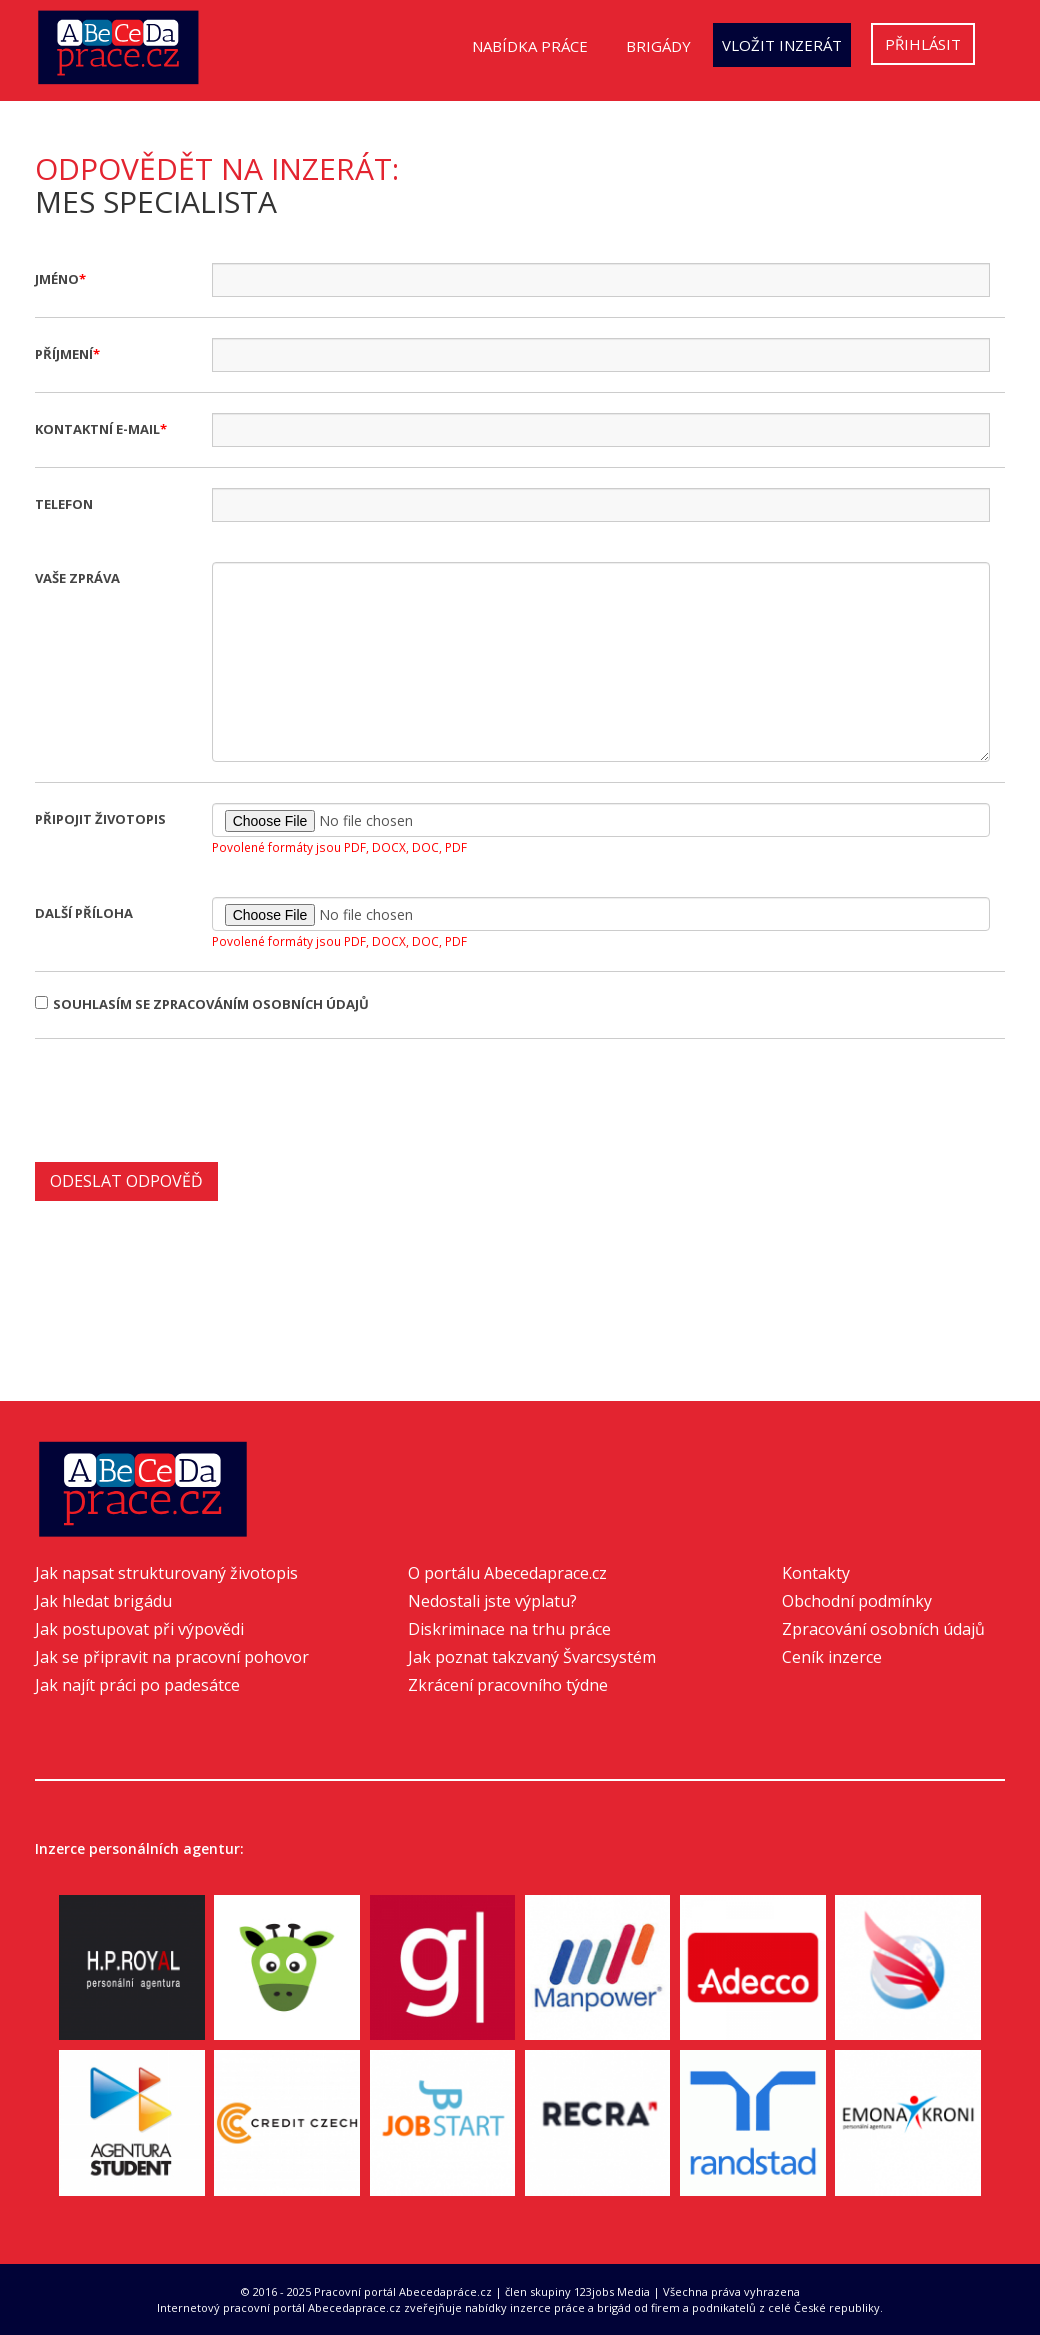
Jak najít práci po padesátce (137, 1685)
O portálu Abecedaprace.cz (507, 1573)
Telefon (64, 504)
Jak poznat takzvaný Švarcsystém (532, 1657)
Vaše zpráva (77, 578)
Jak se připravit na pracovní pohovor (172, 1657)
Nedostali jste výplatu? (492, 1601)
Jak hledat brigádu (103, 1601)
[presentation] (187, 1098)
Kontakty (816, 1573)
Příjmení (64, 354)
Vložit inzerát (782, 45)
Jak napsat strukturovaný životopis (166, 1573)
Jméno (57, 279)
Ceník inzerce (832, 1657)
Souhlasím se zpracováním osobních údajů (202, 1004)
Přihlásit (923, 44)
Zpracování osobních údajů (883, 1629)
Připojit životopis (100, 819)
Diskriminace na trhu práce (509, 1629)
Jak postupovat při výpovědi (139, 1629)
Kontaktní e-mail (97, 429)
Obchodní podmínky (857, 1601)
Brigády (658, 46)
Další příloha (84, 913)
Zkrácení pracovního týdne (508, 1685)
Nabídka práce (530, 46)
